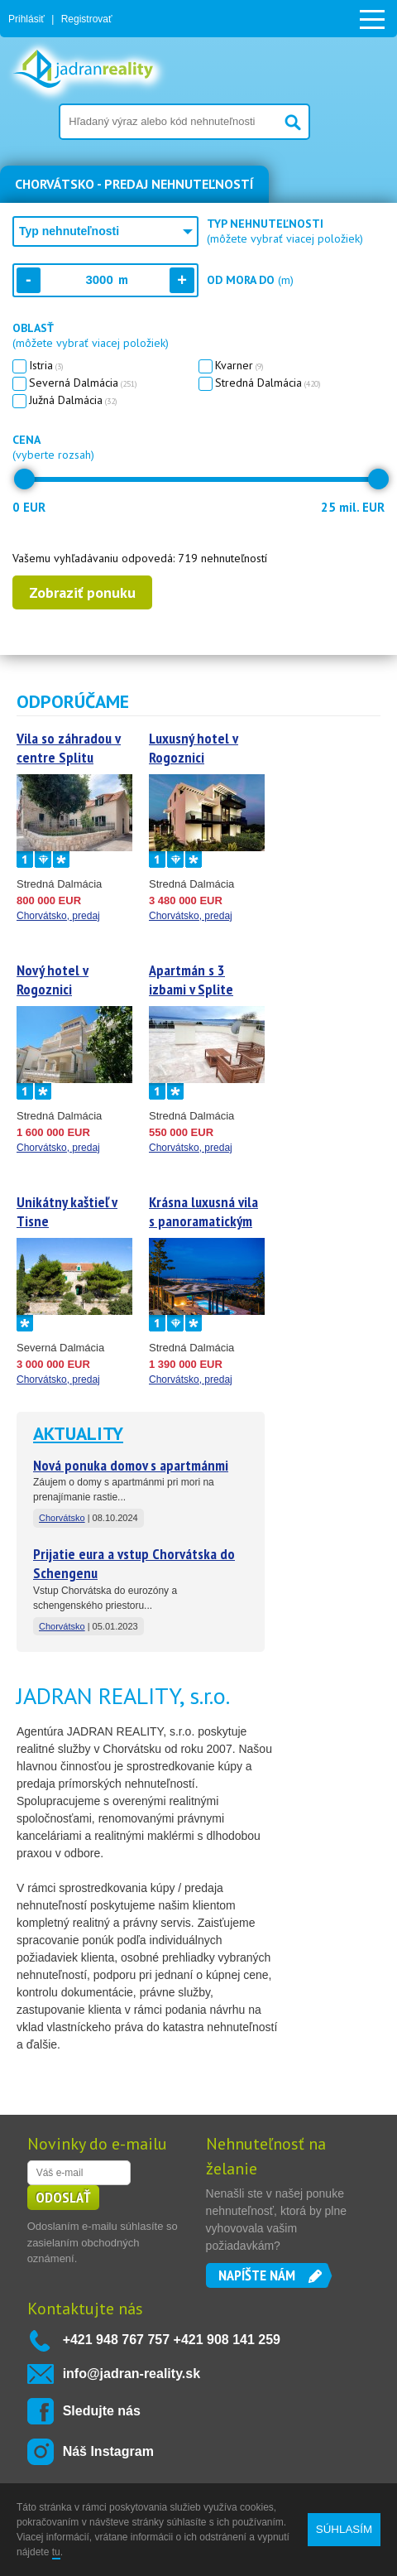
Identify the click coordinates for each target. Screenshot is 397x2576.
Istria (43, 365)
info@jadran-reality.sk (131, 2374)
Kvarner (236, 365)
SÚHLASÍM (344, 2529)
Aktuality (78, 1433)
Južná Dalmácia (70, 400)
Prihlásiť (26, 19)
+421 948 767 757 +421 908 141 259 (171, 2340)
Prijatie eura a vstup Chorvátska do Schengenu (134, 1563)
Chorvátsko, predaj (58, 916)
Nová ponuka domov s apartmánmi (130, 1465)
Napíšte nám (256, 2275)
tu (56, 2552)
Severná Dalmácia (80, 382)
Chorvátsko (62, 1518)
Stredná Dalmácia (265, 382)
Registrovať (86, 19)
